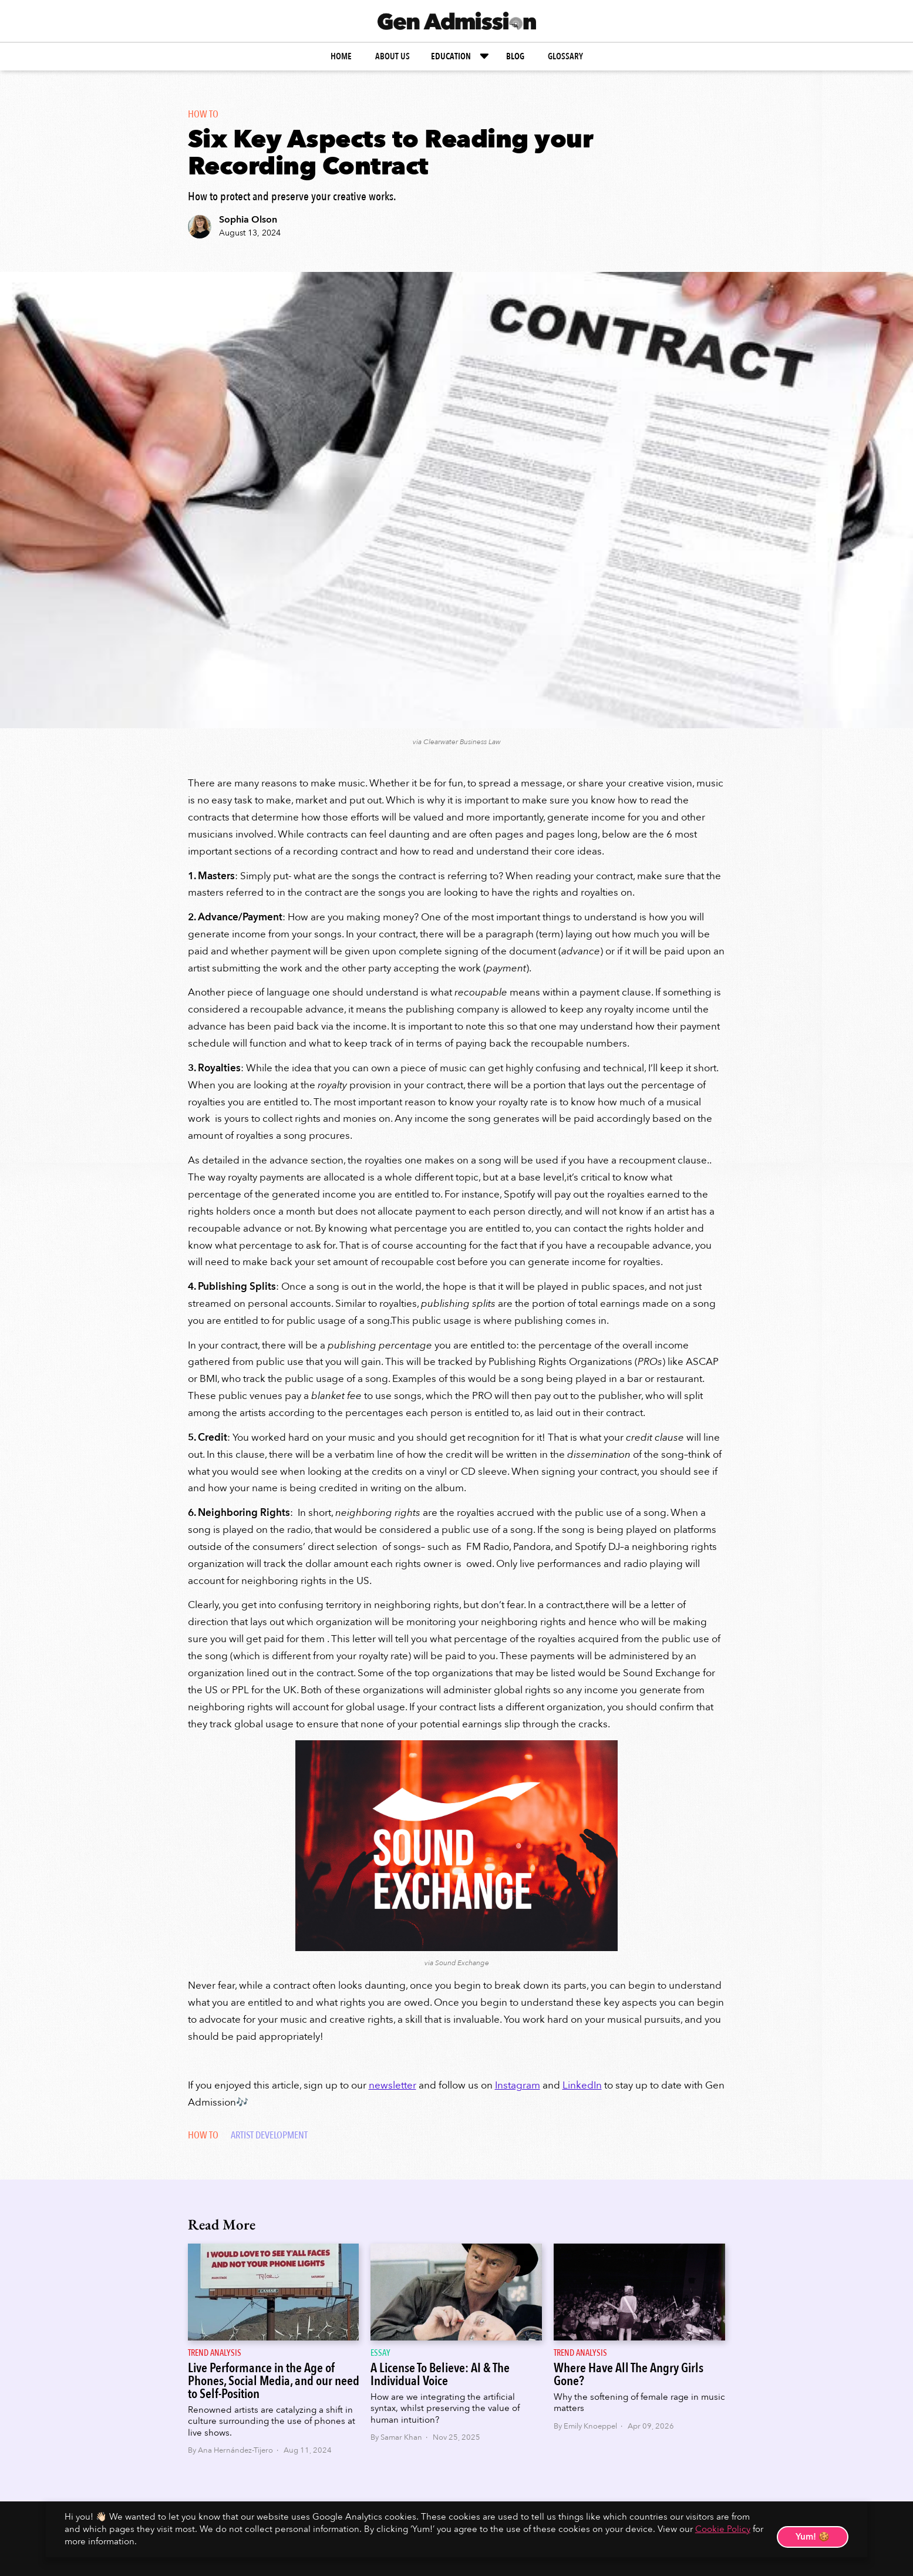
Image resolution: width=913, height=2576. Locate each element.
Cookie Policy (722, 2529)
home (341, 56)
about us (392, 56)
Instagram (517, 2085)
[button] (461, 56)
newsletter (392, 2085)
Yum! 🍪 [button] (813, 2537)
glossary (565, 56)
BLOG (515, 56)
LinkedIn (582, 2085)
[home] (457, 21)
